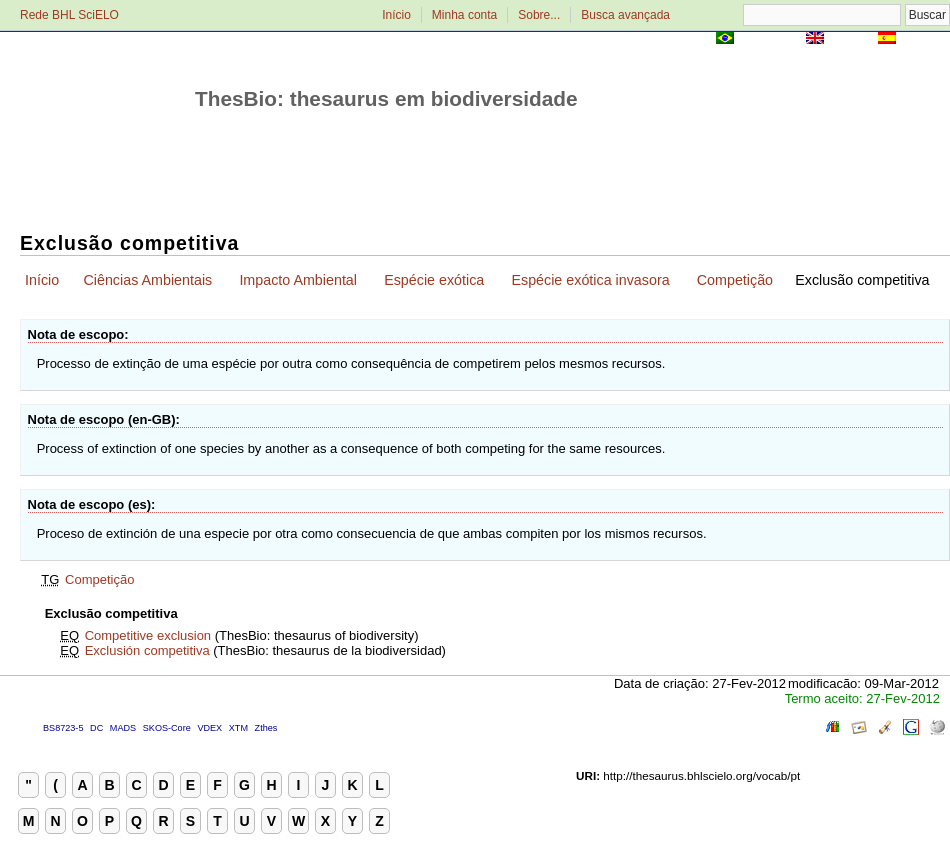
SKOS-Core (167, 728)
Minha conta (464, 15)
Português (770, 39)
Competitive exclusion (148, 635)
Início (396, 15)
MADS (123, 728)
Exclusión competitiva (147, 650)
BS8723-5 (63, 728)
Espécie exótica (434, 280)
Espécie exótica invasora (590, 280)
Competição (735, 280)
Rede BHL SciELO (69, 15)
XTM (238, 728)
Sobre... (539, 15)
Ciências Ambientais (147, 280)
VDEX (209, 728)
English (850, 39)
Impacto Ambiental (298, 280)
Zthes (266, 728)
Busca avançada (625, 15)
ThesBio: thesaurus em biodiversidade (386, 98)
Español (924, 39)
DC (96, 728)
